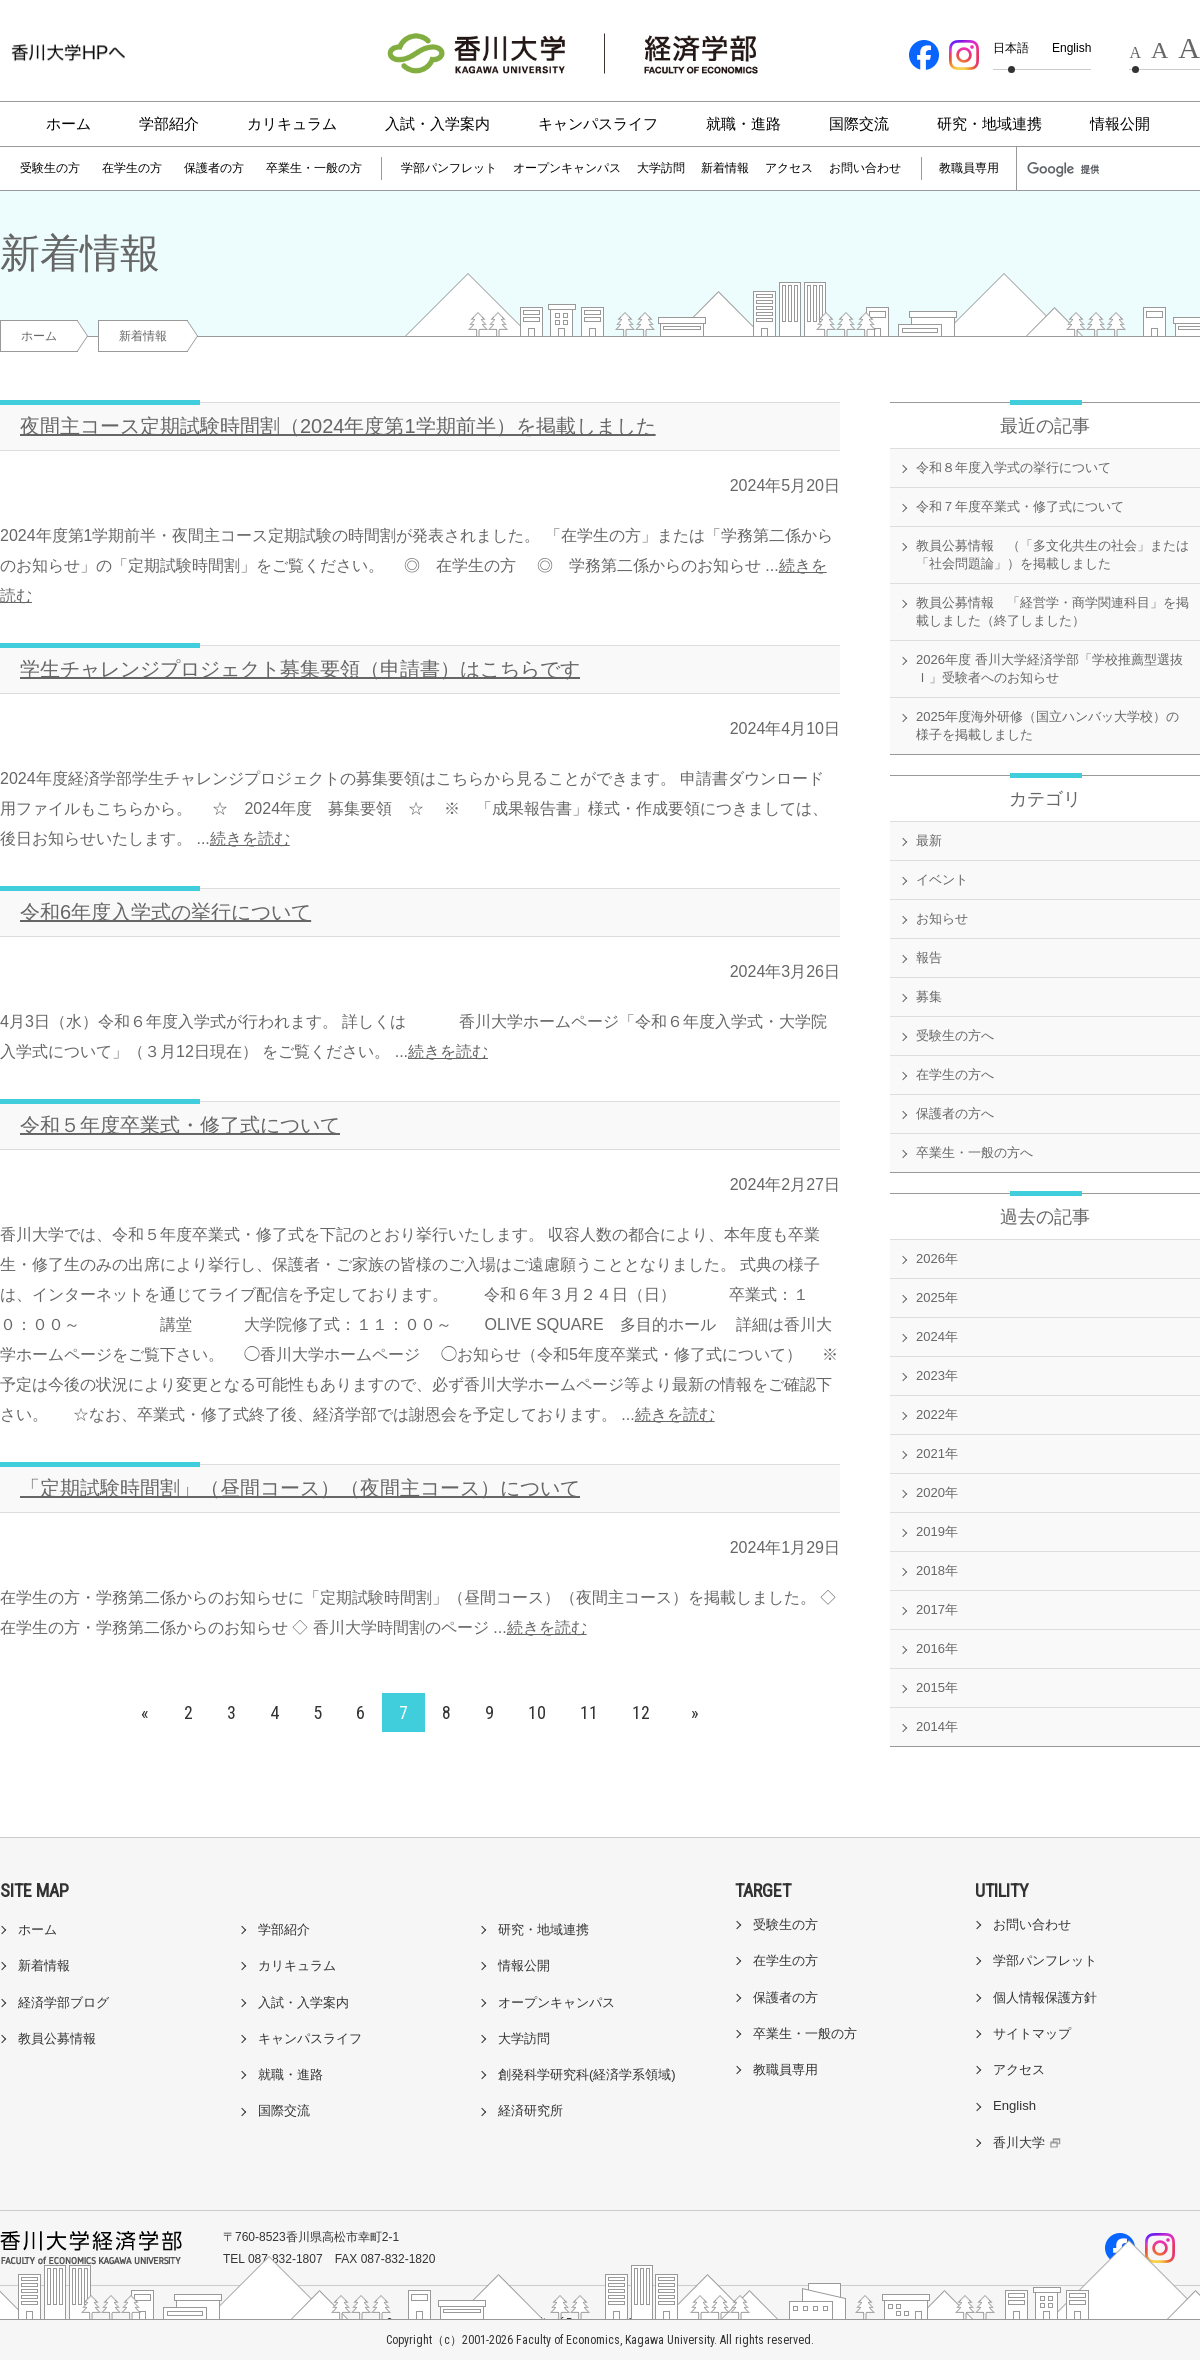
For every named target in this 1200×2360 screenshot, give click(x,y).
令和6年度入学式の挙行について (165, 912)
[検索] (1072, 169)
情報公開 (1120, 123)
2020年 (937, 1492)
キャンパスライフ (598, 123)
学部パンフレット (449, 168)
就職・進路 (743, 123)
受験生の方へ (955, 1035)
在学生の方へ (955, 1074)
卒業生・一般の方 (314, 168)
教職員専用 (969, 168)
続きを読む (250, 838)
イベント (942, 879)
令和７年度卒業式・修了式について (1020, 506)
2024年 (937, 1336)
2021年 (937, 1453)
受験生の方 (50, 168)
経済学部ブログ (63, 2002)
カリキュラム (292, 123)
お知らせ (942, 918)
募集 (929, 996)
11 (589, 1712)
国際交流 (859, 123)
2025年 (937, 1297)
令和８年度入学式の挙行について (1013, 467)
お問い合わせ (865, 168)
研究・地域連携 (989, 123)
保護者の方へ (955, 1113)
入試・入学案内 (437, 123)
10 (537, 1712)
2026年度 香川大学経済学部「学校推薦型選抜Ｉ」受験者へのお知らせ (1049, 668)
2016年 (937, 1648)
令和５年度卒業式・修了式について (180, 1125)
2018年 (937, 1570)
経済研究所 (530, 2110)
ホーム (68, 123)
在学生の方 (132, 168)
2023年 (937, 1375)
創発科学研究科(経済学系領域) (587, 2074)
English (1071, 48)
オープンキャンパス (567, 168)
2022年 (937, 1414)
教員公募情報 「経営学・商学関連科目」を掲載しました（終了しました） (1052, 611)
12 (641, 1712)
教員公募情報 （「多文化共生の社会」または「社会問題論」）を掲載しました (1052, 554)
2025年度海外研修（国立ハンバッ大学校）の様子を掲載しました (1047, 725)
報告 (929, 957)
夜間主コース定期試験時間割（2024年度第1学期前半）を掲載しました (338, 426)
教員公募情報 (57, 2038)
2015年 (937, 1687)
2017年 (937, 1609)
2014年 (937, 1726)
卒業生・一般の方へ (974, 1152)
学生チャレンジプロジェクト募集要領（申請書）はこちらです (300, 669)
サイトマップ (1032, 2033)
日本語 (1011, 48)
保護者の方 (214, 168)
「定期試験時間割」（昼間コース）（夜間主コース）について (300, 1488)
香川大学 (1029, 2142)
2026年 (937, 1258)
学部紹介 (169, 123)
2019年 (937, 1531)
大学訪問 (661, 168)
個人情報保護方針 (1045, 1997)
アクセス (789, 168)
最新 (929, 840)
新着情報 (725, 168)
